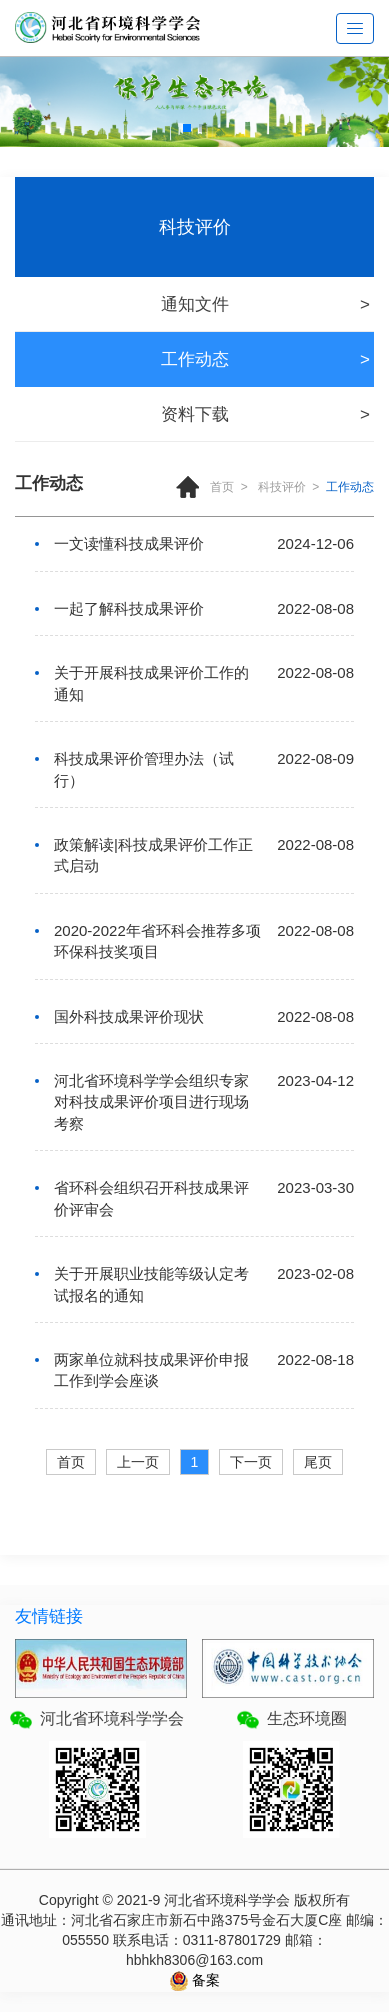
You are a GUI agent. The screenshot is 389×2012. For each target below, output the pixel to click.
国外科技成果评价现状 (129, 1016)
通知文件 (195, 304)
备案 (205, 1980)
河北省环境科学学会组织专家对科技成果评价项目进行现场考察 (151, 1102)
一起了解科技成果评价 (129, 608)
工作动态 (195, 359)
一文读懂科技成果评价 (129, 543)
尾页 (318, 1462)
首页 (222, 487)
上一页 (138, 1462)
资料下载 (195, 414)
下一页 (251, 1462)
